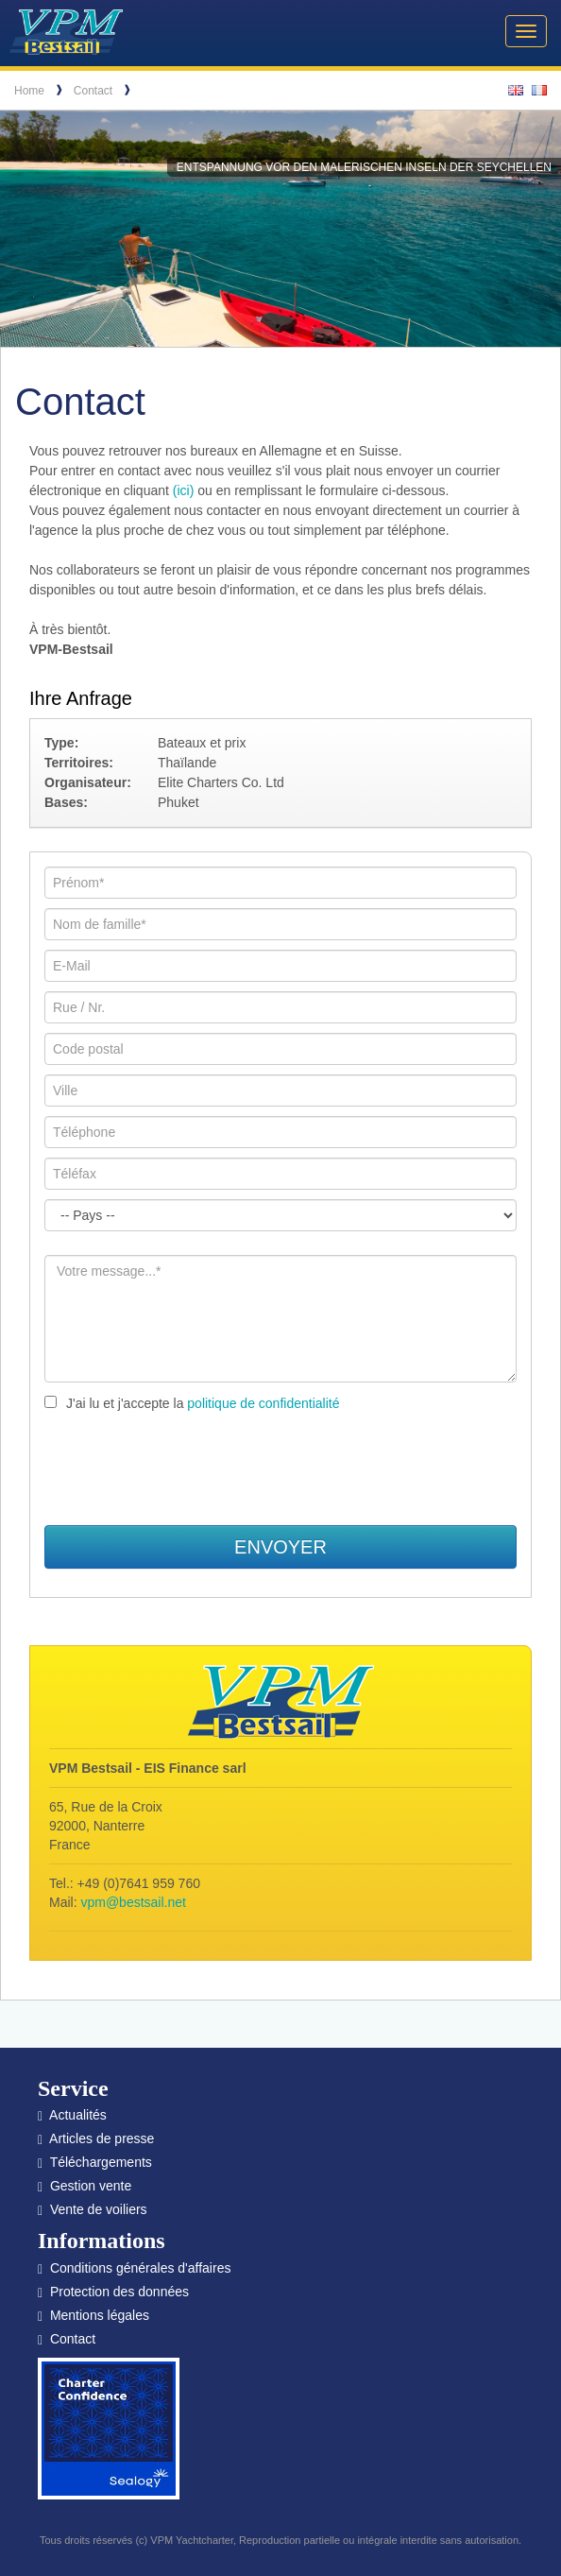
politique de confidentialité (263, 1403)
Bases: (66, 802)
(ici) (184, 490)
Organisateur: (87, 782)
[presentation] (280, 1469)
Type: (61, 742)
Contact (93, 90)
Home (29, 90)
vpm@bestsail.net (132, 1902)
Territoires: (78, 762)
